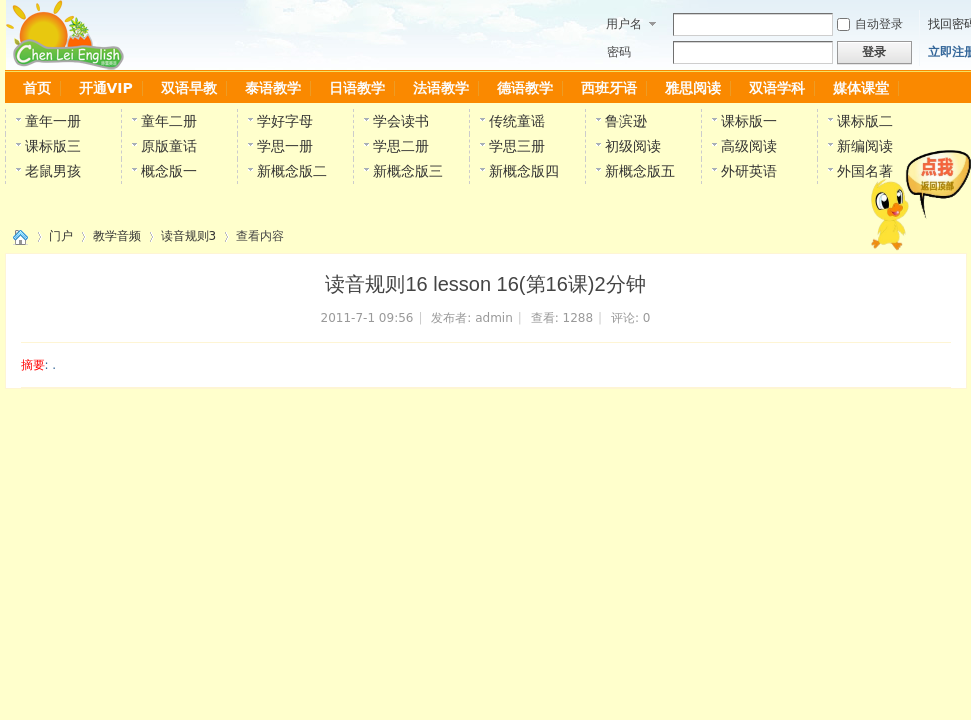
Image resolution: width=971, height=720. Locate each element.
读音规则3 (189, 236)
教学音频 (117, 236)
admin (494, 318)
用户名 (624, 24)
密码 (619, 52)
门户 (61, 236)
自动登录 (870, 24)
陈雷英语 (17, 236)
